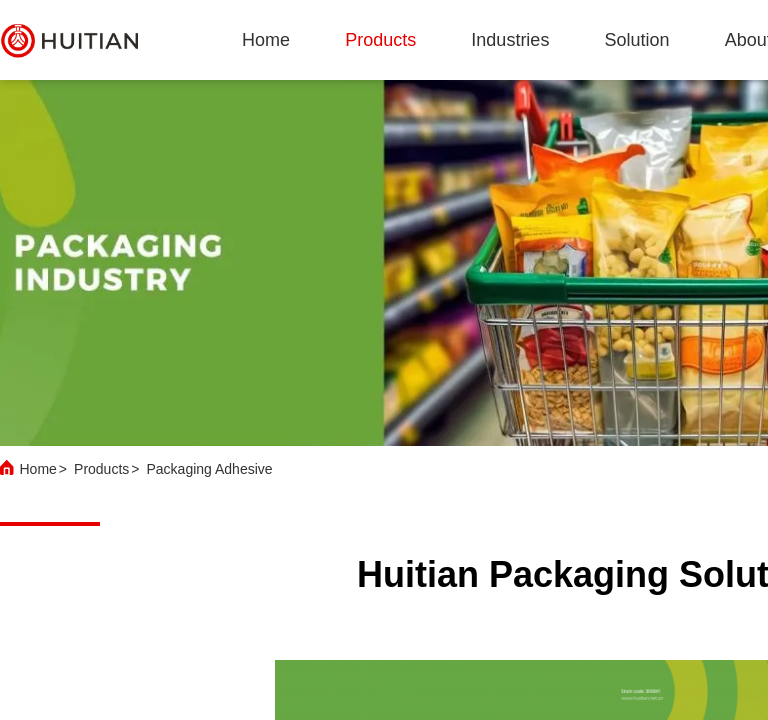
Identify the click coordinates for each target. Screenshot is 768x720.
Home (266, 40)
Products (101, 469)
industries (510, 40)
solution (637, 40)
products (380, 40)
